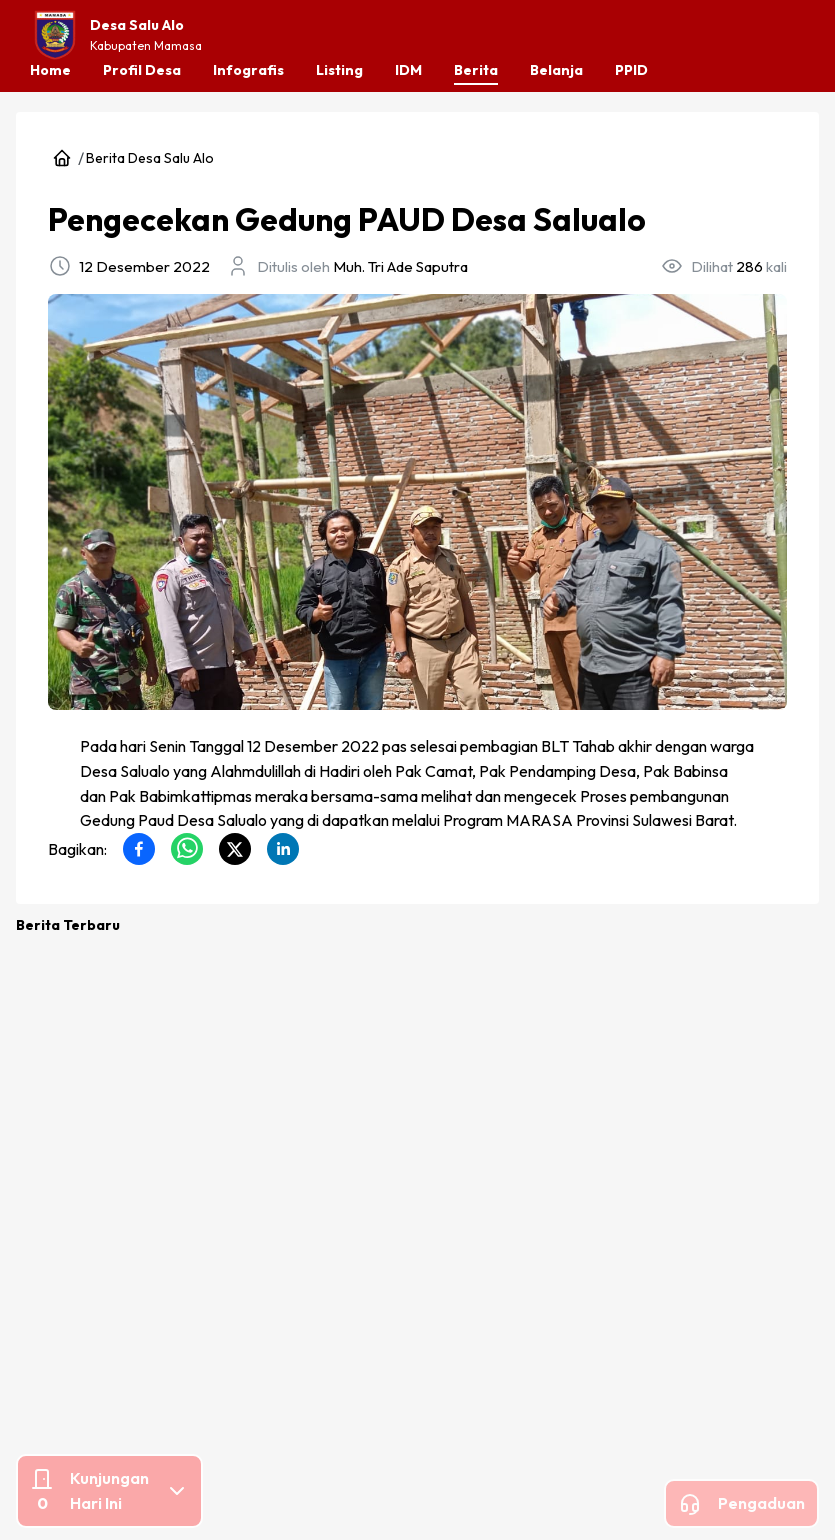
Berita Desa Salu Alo (75, 718)
